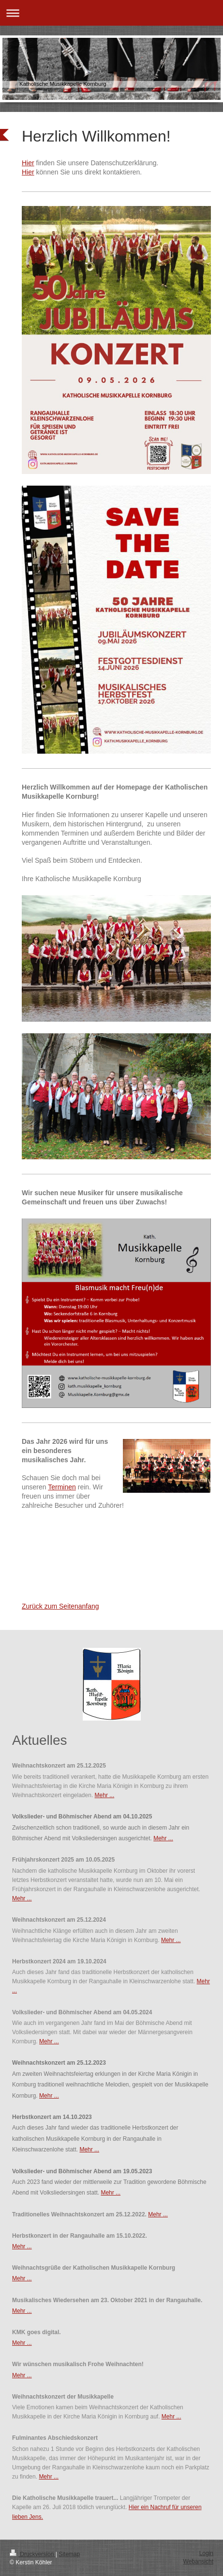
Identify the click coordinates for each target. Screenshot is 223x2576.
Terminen (62, 1487)
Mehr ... (105, 1795)
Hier (28, 163)
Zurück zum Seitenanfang (60, 1606)
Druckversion (33, 2554)
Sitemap (69, 2554)
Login (206, 2553)
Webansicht (198, 2561)
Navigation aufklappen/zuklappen (111, 12)
